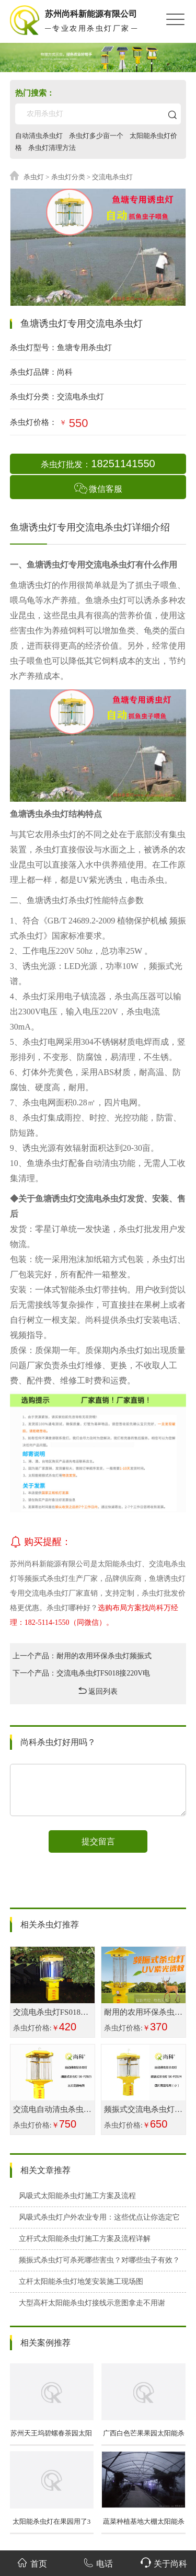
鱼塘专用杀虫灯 (84, 347)
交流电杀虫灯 (80, 396)
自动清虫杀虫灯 (39, 136)
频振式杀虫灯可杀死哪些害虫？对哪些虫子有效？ (99, 2260)
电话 (98, 2562)
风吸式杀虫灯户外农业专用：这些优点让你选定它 (99, 2217)
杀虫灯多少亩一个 (96, 136)
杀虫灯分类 (68, 177)
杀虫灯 (34, 177)
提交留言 (98, 1841)
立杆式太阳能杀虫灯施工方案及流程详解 (85, 2239)
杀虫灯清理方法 (52, 148)
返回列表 (98, 1690)
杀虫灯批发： (98, 463)
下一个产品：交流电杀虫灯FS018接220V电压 (82, 1675)
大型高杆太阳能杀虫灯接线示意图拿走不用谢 (92, 2303)
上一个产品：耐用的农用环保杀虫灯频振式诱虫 (82, 1658)
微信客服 (98, 488)
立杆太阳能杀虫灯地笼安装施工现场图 (81, 2281)
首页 (32, 2562)
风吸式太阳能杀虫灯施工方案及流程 (77, 2196)
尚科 (65, 372)
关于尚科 (164, 2562)
